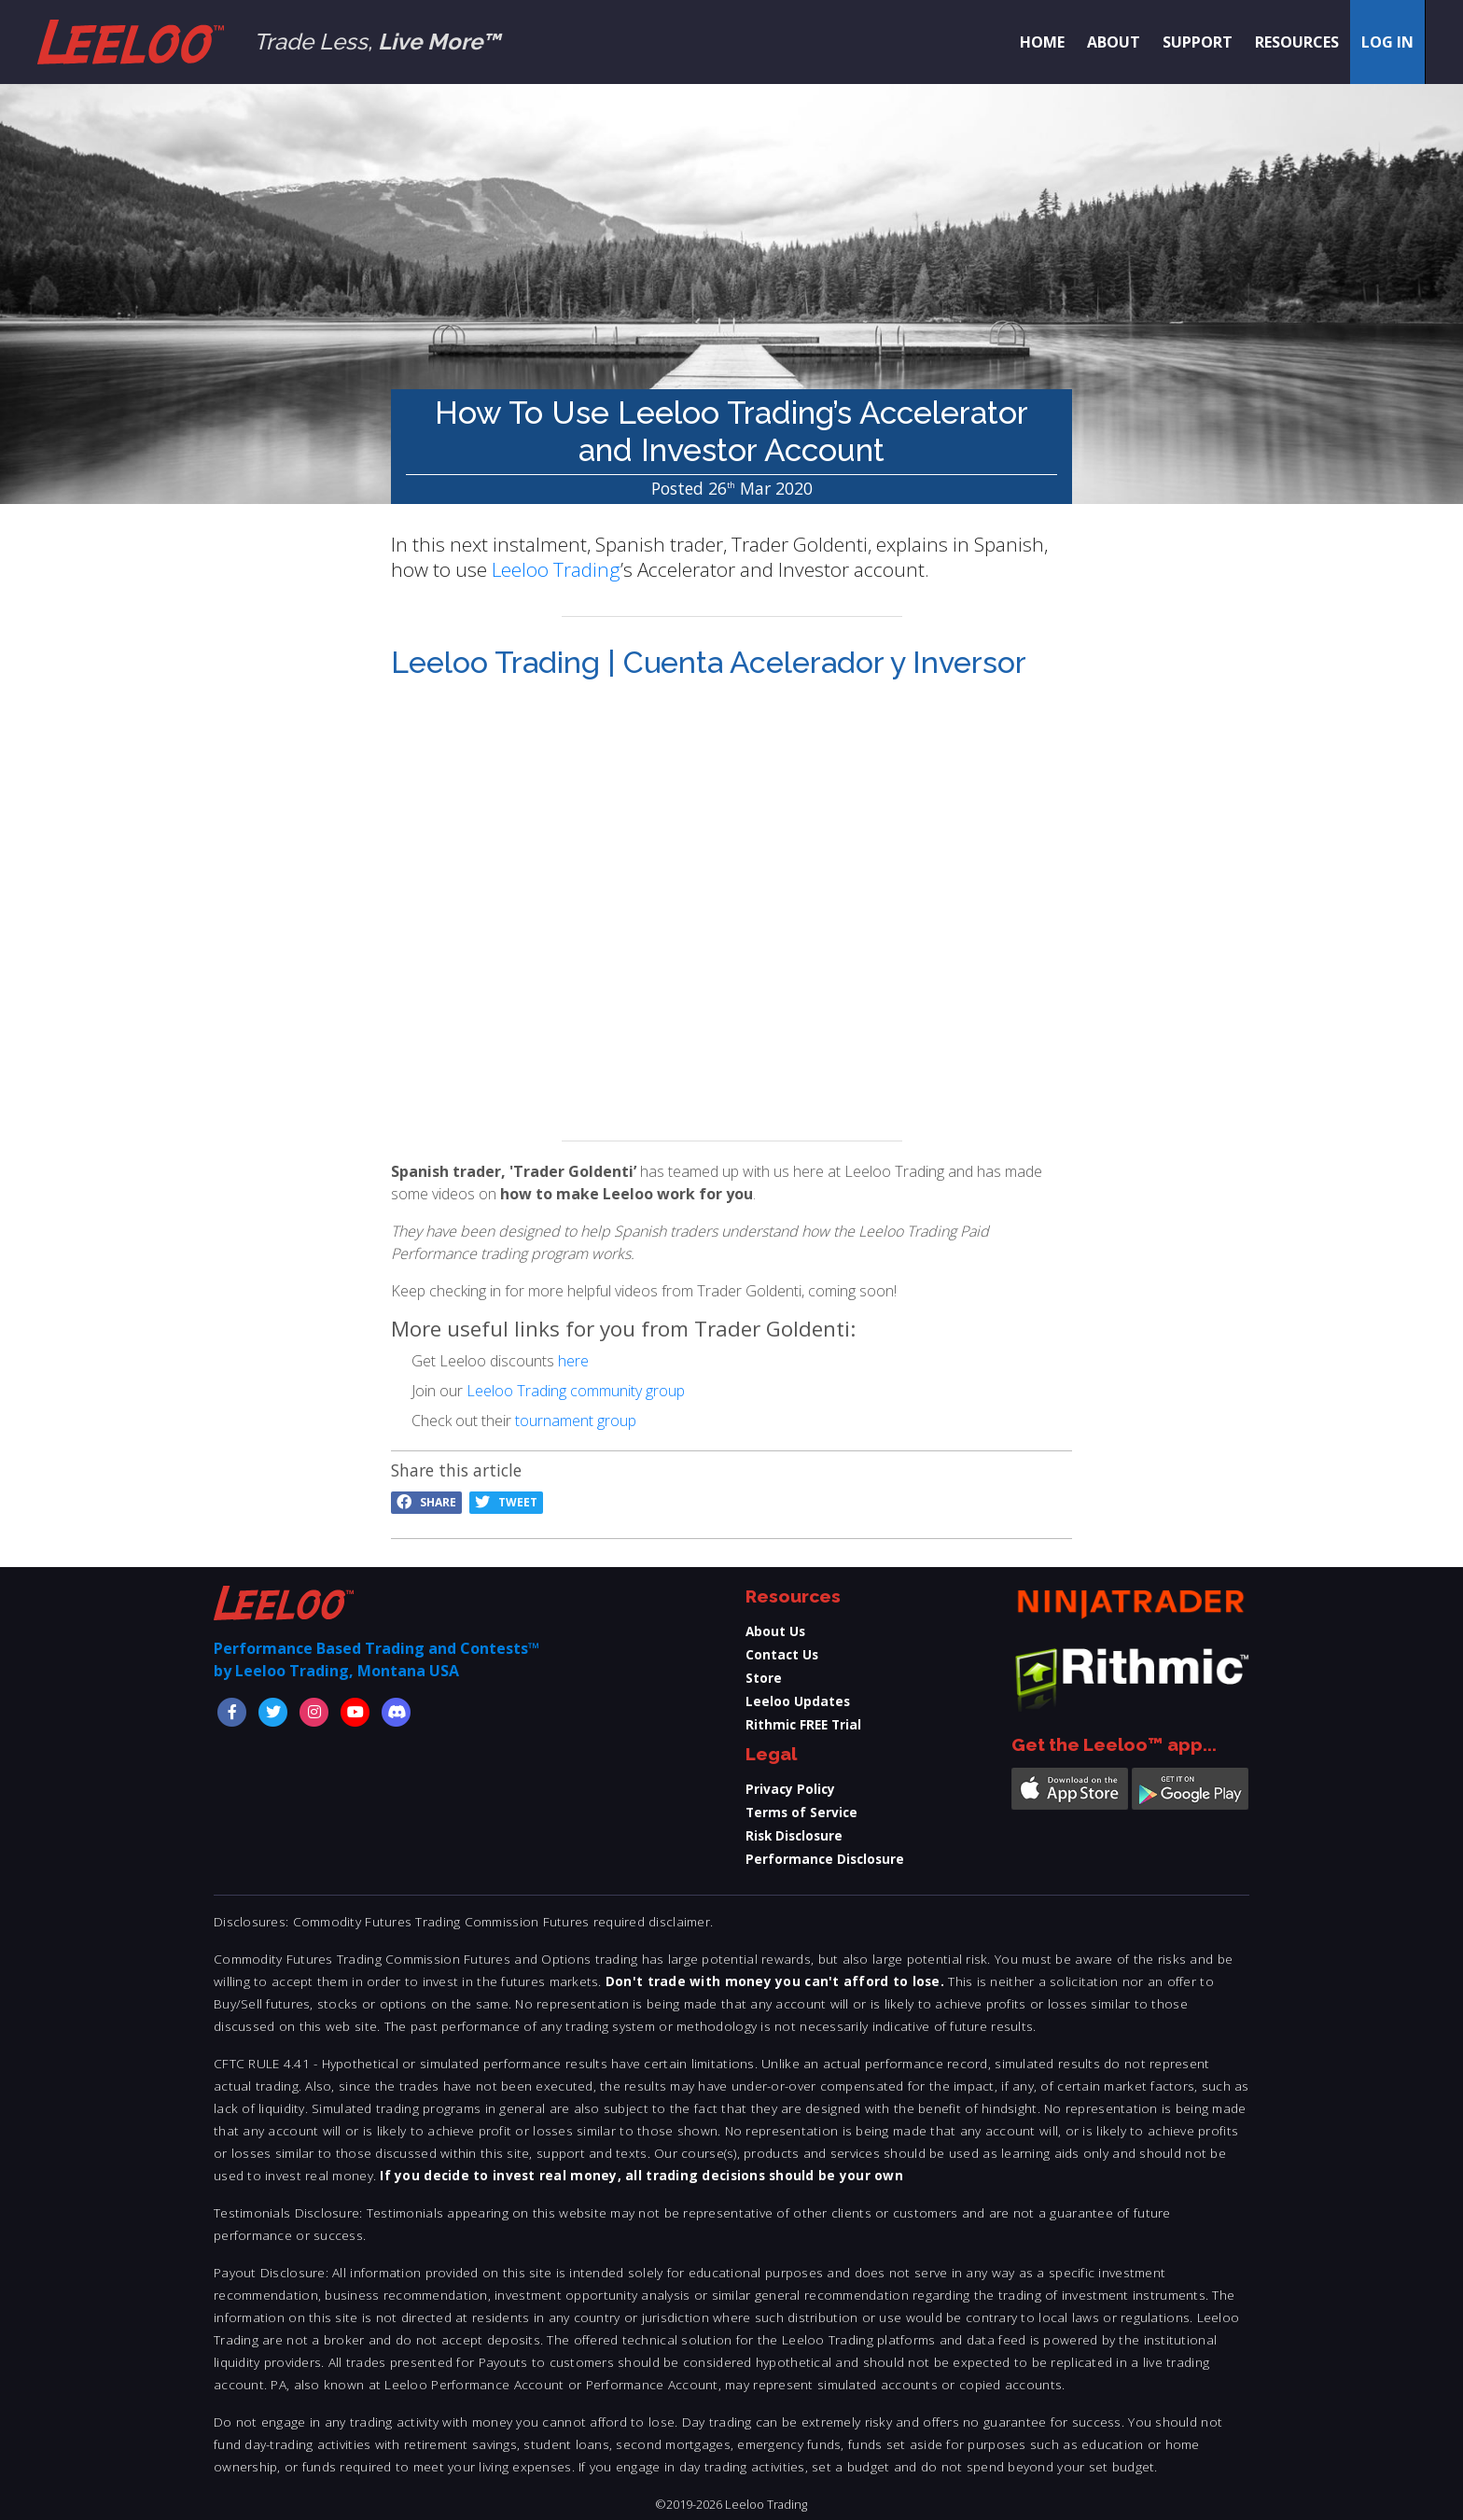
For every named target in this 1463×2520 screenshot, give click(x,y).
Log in (1387, 42)
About (1113, 42)
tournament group (575, 1420)
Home (1042, 42)
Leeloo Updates (797, 1701)
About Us (775, 1631)
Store (763, 1678)
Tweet (506, 1502)
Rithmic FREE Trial (803, 1724)
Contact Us (781, 1654)
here (573, 1361)
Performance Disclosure (824, 1859)
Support (1198, 42)
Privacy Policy (790, 1789)
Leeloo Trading (556, 569)
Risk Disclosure (794, 1835)
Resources (1297, 42)
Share (426, 1502)
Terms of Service (801, 1812)
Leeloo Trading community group (576, 1390)
